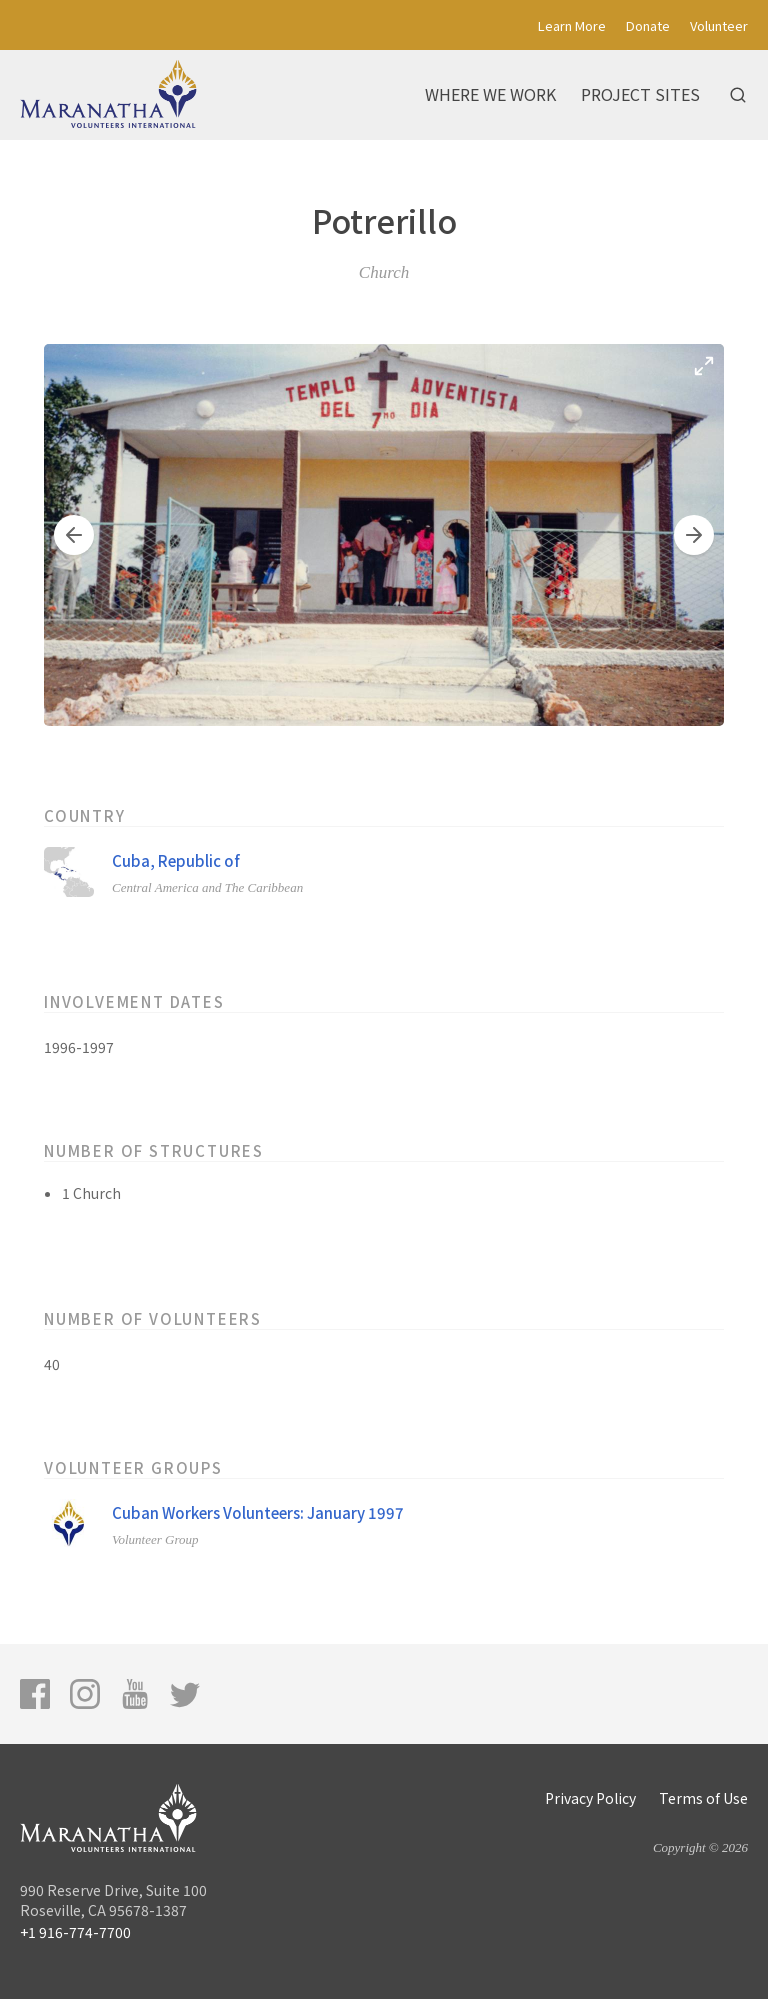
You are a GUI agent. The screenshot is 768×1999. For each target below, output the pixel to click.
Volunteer (719, 25)
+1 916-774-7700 (75, 1932)
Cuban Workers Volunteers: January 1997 (258, 1512)
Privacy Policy (590, 1798)
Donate (648, 25)
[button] (74, 535)
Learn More (572, 25)
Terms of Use (703, 1798)
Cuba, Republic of (176, 860)
